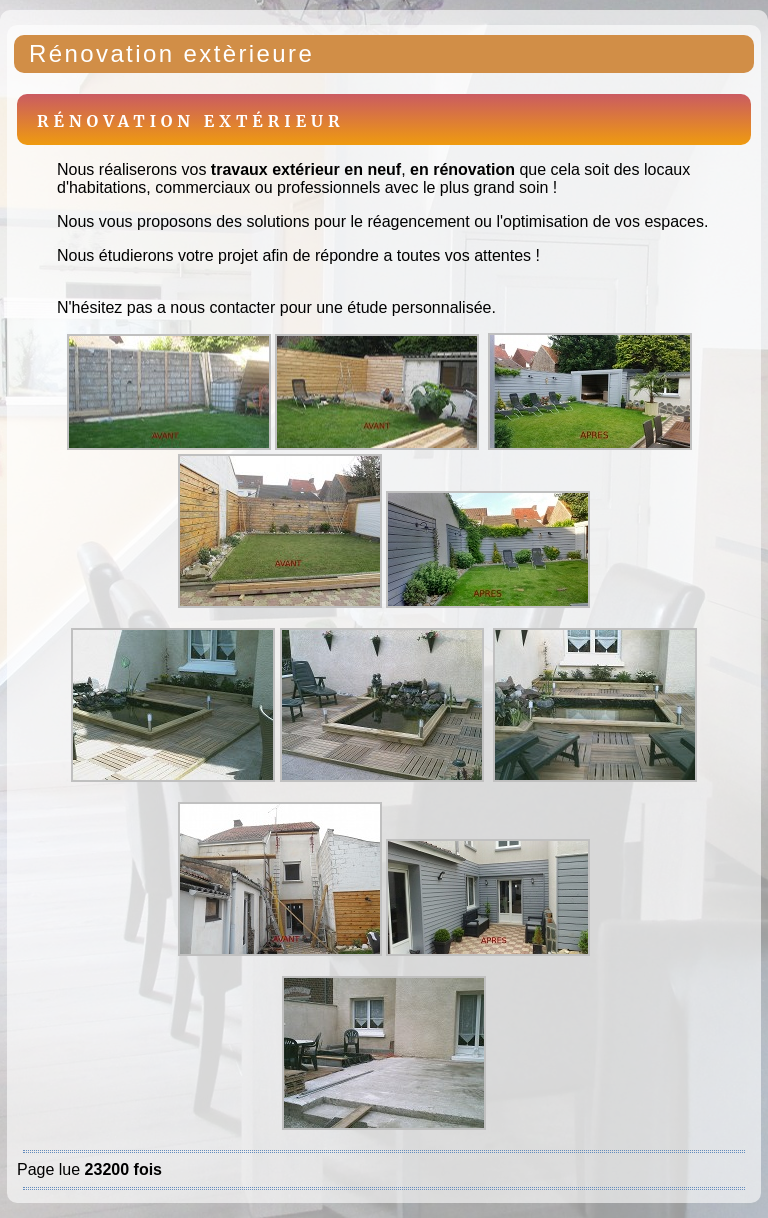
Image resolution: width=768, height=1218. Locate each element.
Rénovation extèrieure (171, 53)
